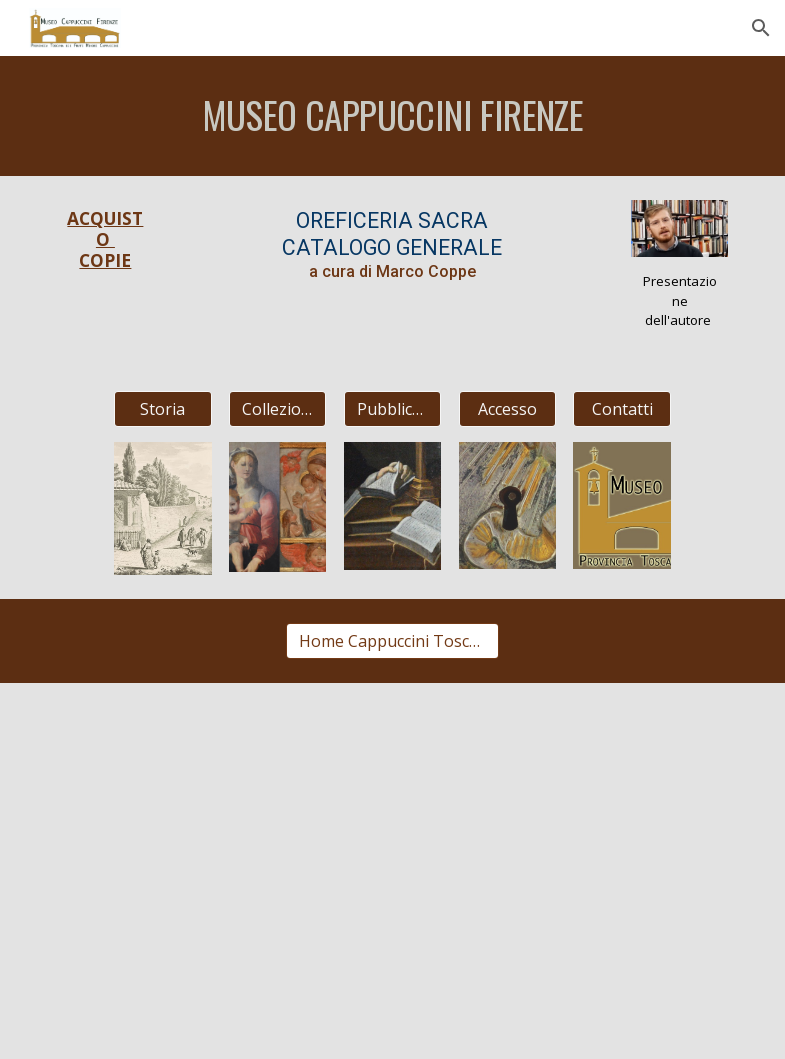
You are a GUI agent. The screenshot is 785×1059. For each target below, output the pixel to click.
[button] (761, 28)
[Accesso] (508, 409)
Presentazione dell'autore (680, 300)
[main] (393, 116)
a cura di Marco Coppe (392, 271)
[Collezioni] (278, 409)
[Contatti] (622, 409)
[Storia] (163, 409)
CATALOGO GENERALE (392, 247)
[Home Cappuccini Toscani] (392, 641)
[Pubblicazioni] (393, 409)
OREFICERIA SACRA (392, 220)
